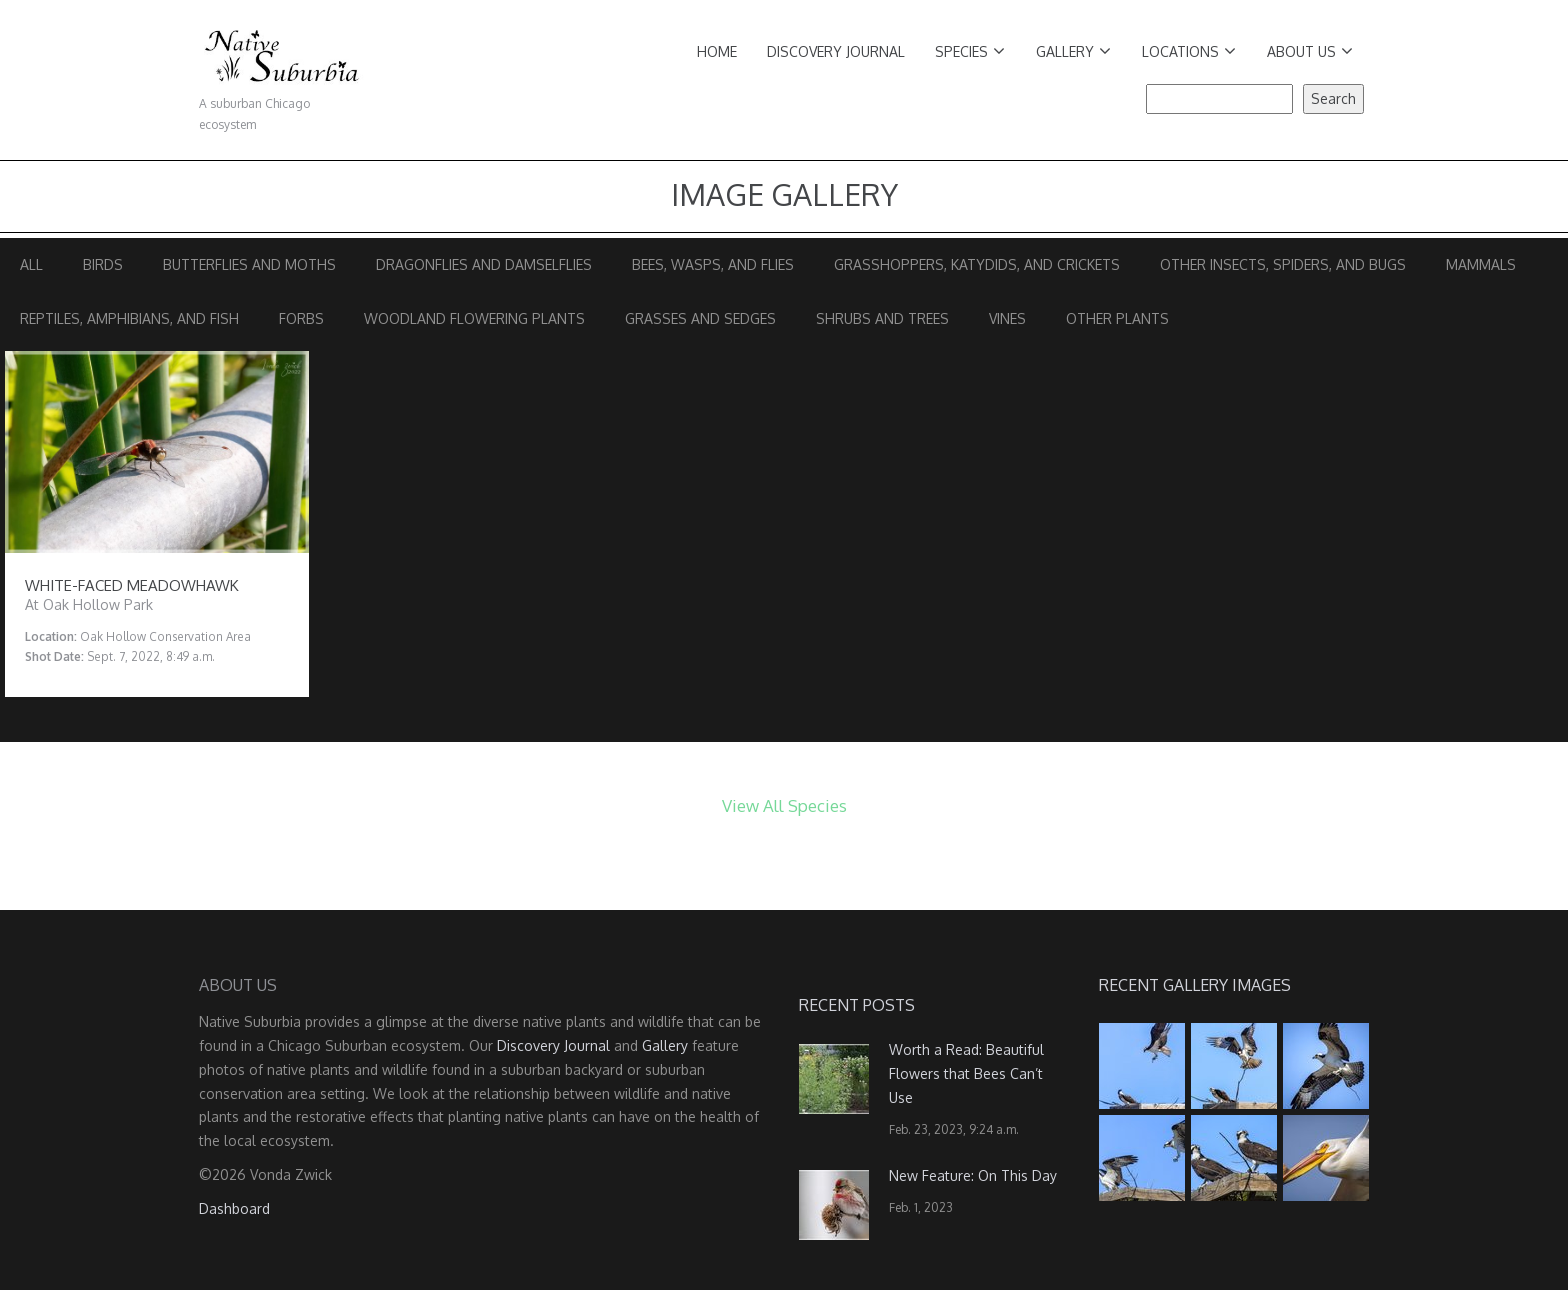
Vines (1007, 318)
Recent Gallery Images (1195, 985)
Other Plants (1117, 318)
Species (970, 51)
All (31, 264)
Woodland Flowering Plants (474, 318)
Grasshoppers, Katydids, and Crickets (977, 264)
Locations (1189, 51)
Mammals (1481, 264)
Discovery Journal (836, 51)
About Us (1310, 51)
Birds (103, 264)
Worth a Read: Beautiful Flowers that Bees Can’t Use (966, 1073)
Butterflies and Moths (249, 264)
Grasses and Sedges (700, 318)
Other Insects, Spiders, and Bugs (1283, 264)
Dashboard (234, 1208)
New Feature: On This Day (973, 1175)
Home (717, 51)
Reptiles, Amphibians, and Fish (129, 318)
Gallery (1073, 51)
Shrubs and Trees (882, 318)
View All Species (784, 805)
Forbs (301, 318)
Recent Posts (857, 1005)
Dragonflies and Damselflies (484, 264)
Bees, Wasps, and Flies (713, 264)
